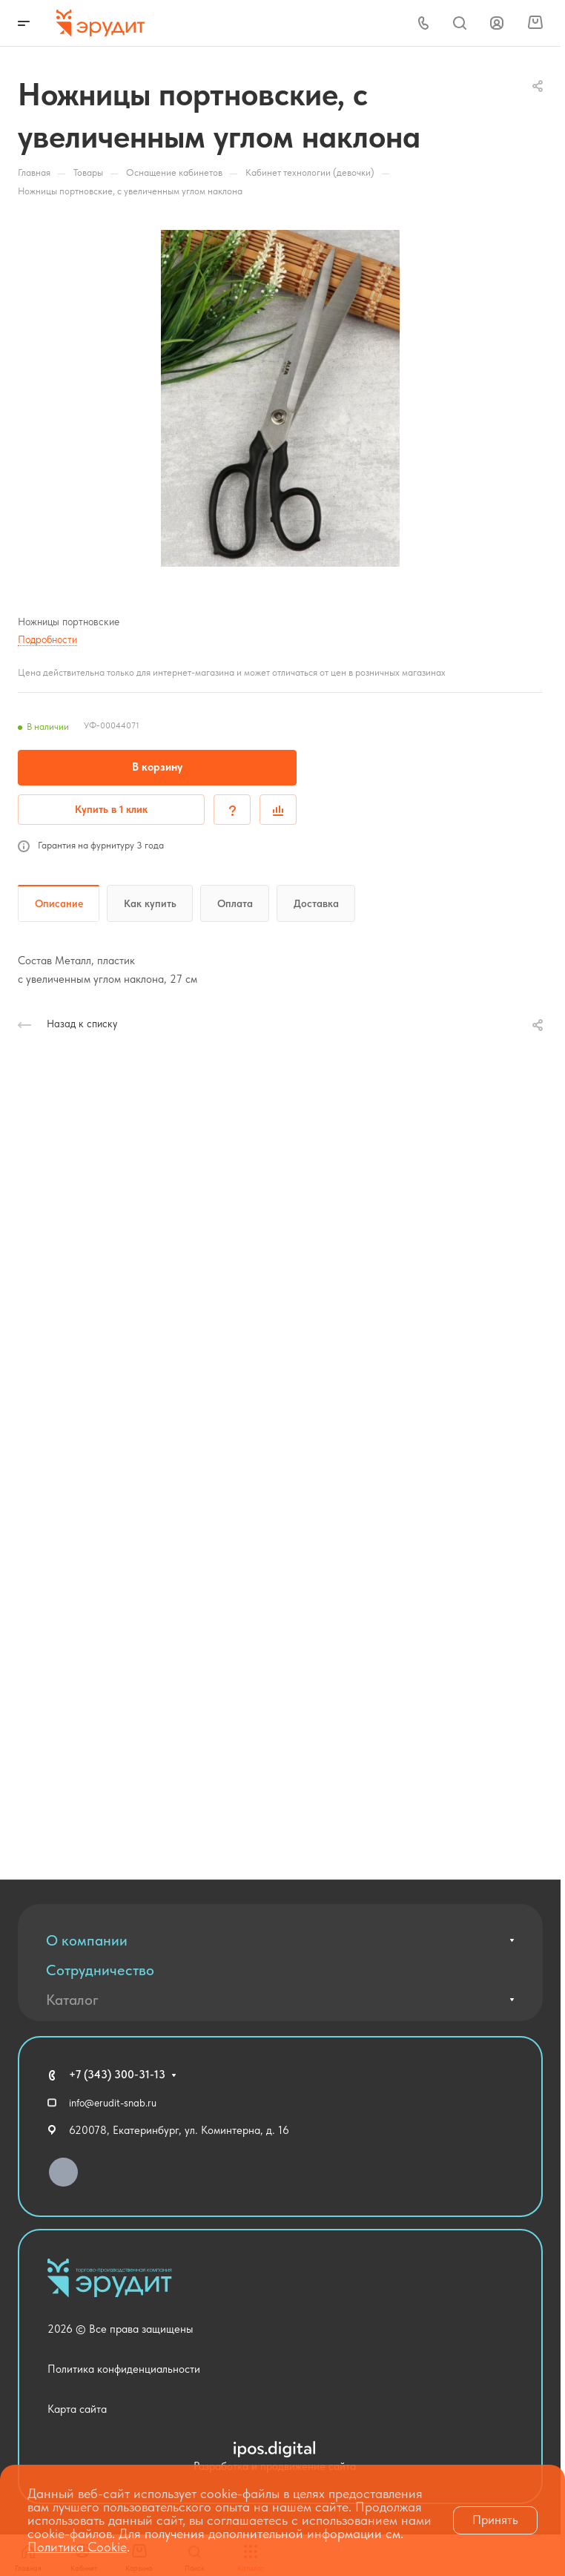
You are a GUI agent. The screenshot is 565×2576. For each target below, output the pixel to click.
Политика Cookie (77, 2546)
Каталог (72, 2000)
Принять (495, 2519)
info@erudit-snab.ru (112, 2103)
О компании (87, 1940)
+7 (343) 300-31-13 (117, 2074)
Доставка (316, 903)
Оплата (235, 903)
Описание (59, 903)
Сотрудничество (100, 1969)
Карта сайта (77, 2409)
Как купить (150, 903)
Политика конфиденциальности (123, 2369)
